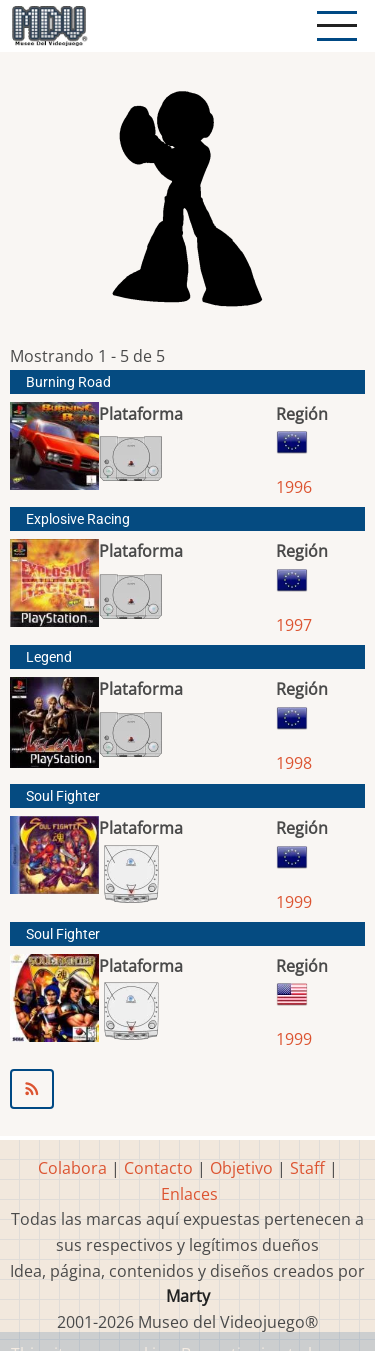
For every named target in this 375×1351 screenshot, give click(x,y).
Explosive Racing (78, 519)
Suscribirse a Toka (187, 1089)
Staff (307, 1168)
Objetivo (241, 1168)
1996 (294, 487)
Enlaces (189, 1194)
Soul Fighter (63, 796)
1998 (294, 763)
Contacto (158, 1168)
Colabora (72, 1168)
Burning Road (68, 382)
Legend (49, 657)
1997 (294, 625)
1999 (294, 902)
